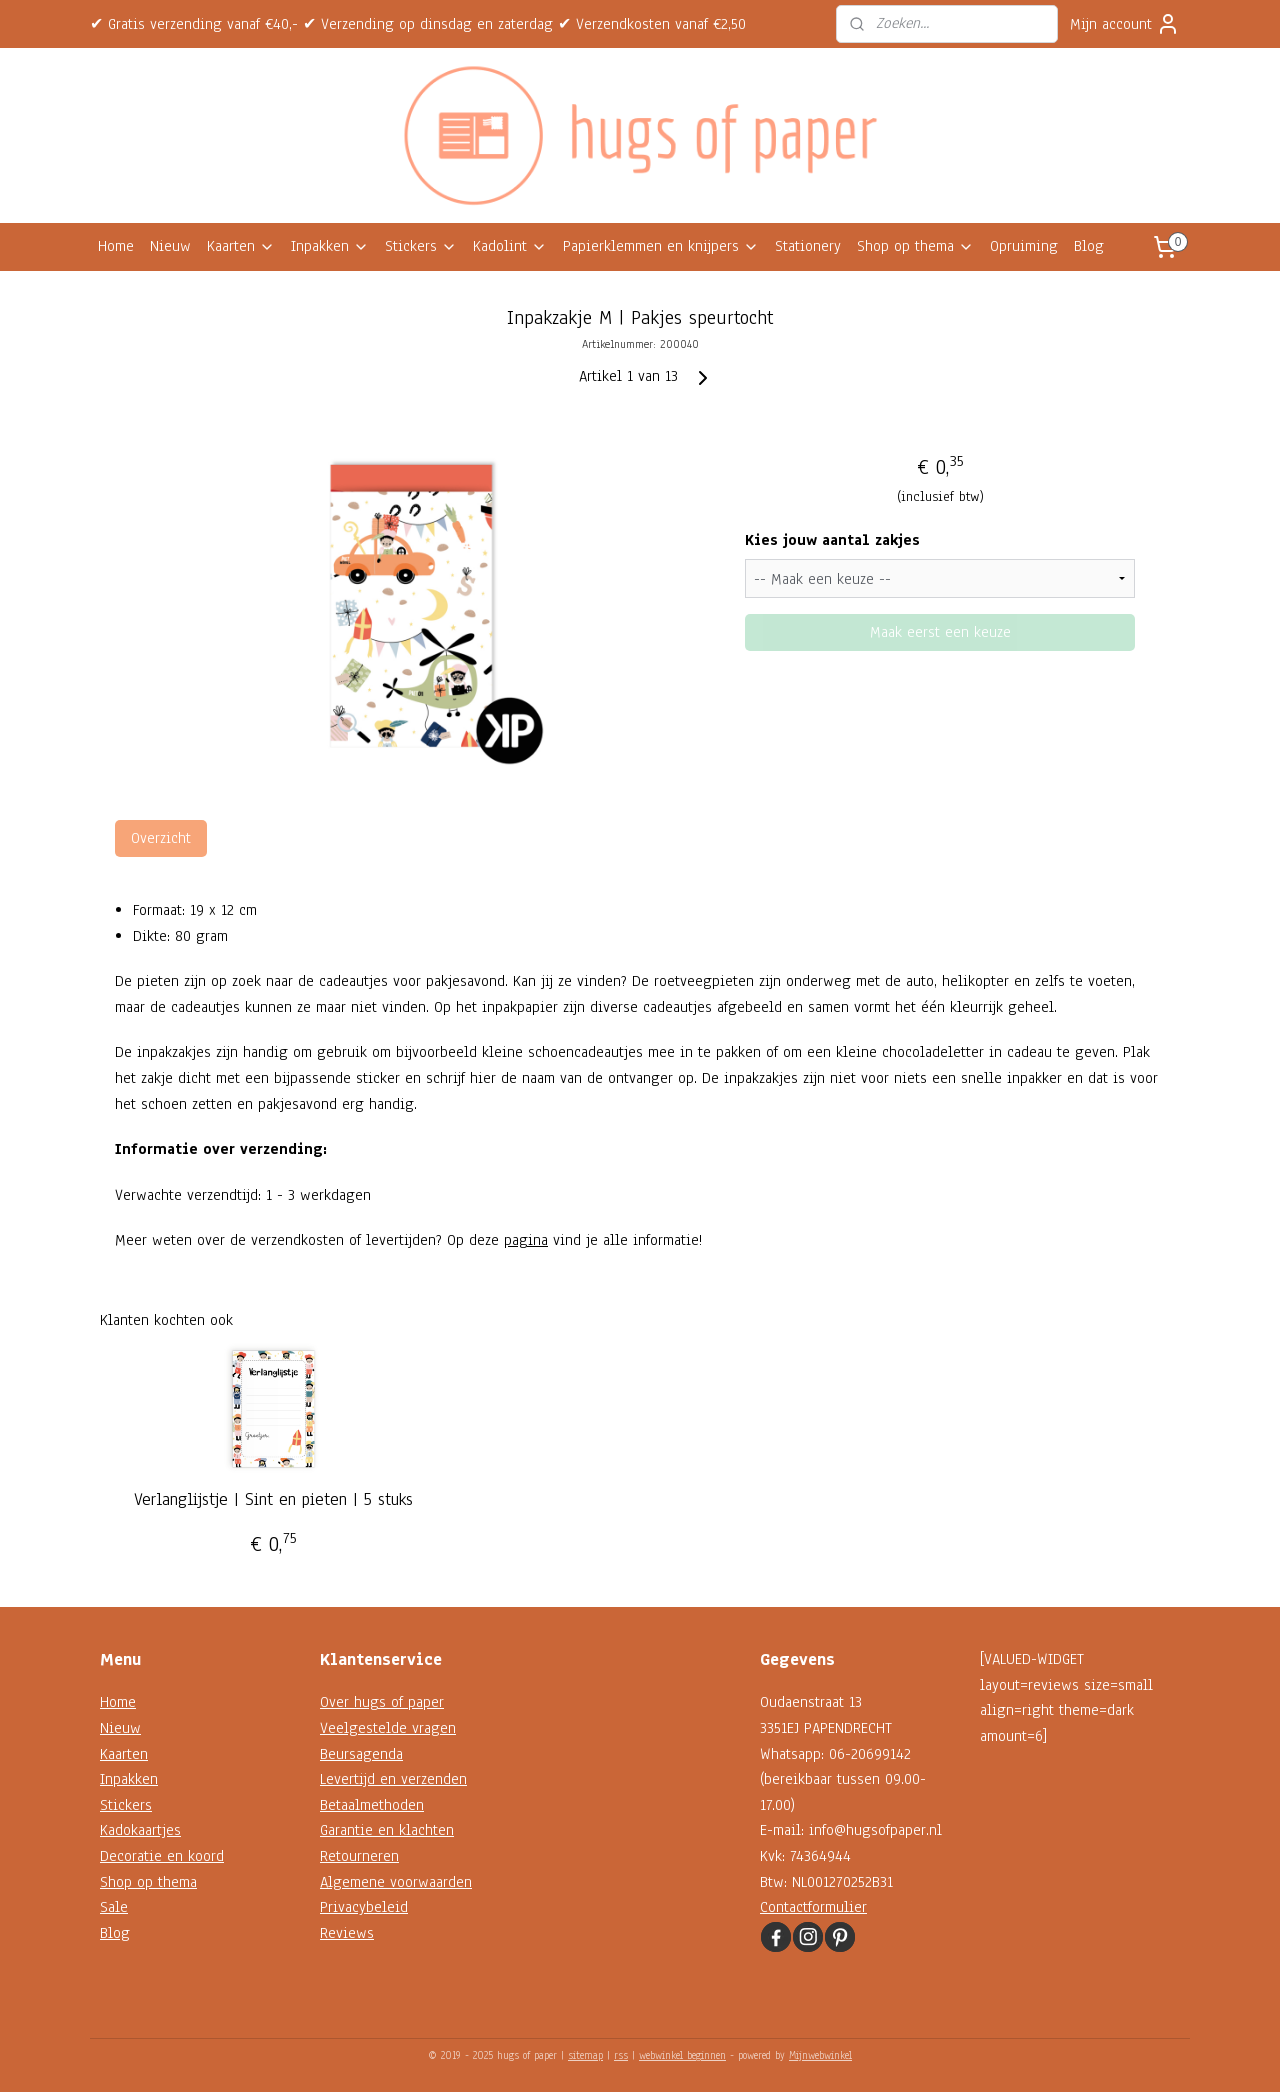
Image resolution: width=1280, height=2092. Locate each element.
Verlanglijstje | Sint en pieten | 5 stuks (273, 1500)
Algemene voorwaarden (396, 1882)
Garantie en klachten (387, 1830)
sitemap (585, 2055)
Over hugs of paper (382, 1702)
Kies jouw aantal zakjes (832, 540)
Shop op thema (915, 246)
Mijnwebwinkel (820, 2055)
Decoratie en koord (162, 1856)
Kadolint (510, 246)
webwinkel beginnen (682, 2055)
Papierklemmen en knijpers (661, 246)
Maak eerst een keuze (940, 632)
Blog (1089, 246)
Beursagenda (361, 1754)
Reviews (347, 1933)
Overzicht (161, 838)
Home (116, 246)
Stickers (421, 246)
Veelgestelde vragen (388, 1728)
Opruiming (1024, 246)
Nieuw (170, 246)
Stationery (808, 246)
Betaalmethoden (372, 1805)
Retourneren (359, 1856)
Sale (114, 1907)
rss (621, 2055)
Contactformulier (813, 1907)
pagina (526, 1240)
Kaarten (241, 246)
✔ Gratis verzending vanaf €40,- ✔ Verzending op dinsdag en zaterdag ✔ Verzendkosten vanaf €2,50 (418, 24)
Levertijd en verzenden (393, 1779)
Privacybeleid (364, 1907)
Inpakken (330, 246)
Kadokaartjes (140, 1830)
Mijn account (1125, 24)
